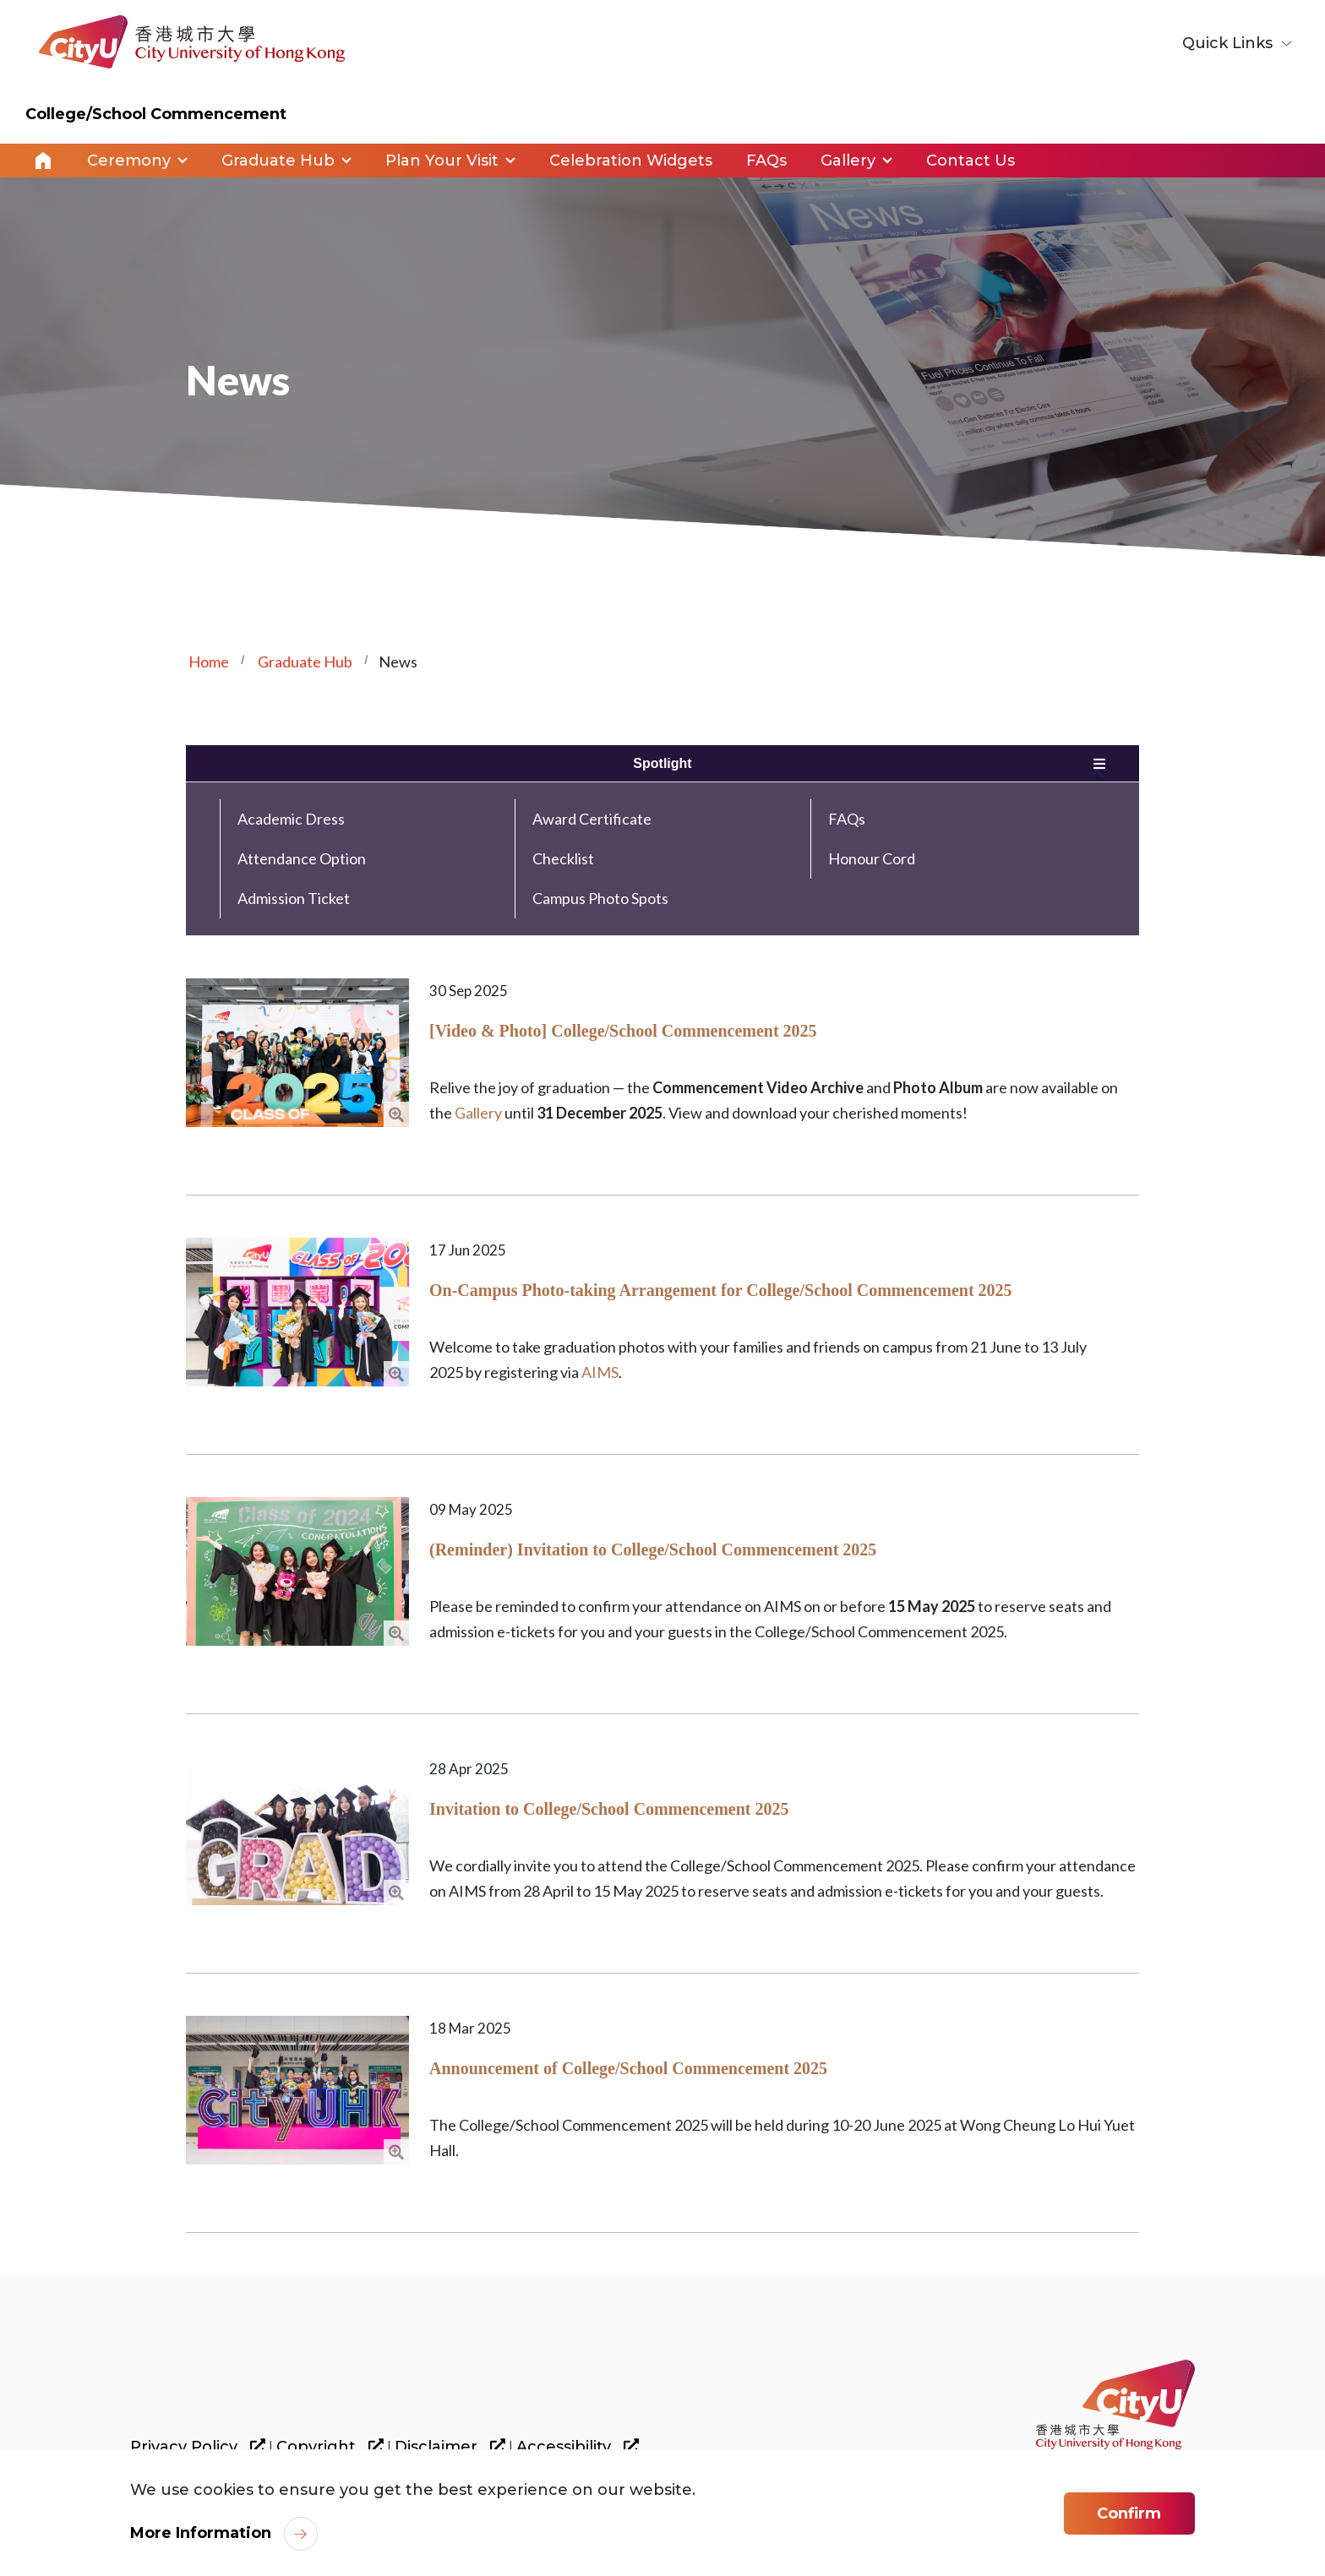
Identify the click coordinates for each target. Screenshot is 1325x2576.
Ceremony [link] (129, 160)
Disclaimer (450, 2447)
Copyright (330, 2447)
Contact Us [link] (970, 160)
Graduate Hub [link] (278, 160)
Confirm (1129, 2516)
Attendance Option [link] (301, 858)
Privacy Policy (197, 2447)
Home (43, 160)
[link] (1115, 2404)
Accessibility (577, 2447)
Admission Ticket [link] (293, 898)
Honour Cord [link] (871, 858)
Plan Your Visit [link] (442, 160)
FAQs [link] (766, 160)
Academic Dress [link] (291, 818)
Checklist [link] (563, 858)
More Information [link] (200, 2535)
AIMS (600, 1372)
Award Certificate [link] (592, 818)
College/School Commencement (155, 114)
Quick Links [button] (1229, 43)
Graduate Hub (305, 661)
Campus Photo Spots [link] (600, 898)
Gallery (478, 1112)
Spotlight (662, 763)
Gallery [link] (848, 160)
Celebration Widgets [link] (630, 160)
